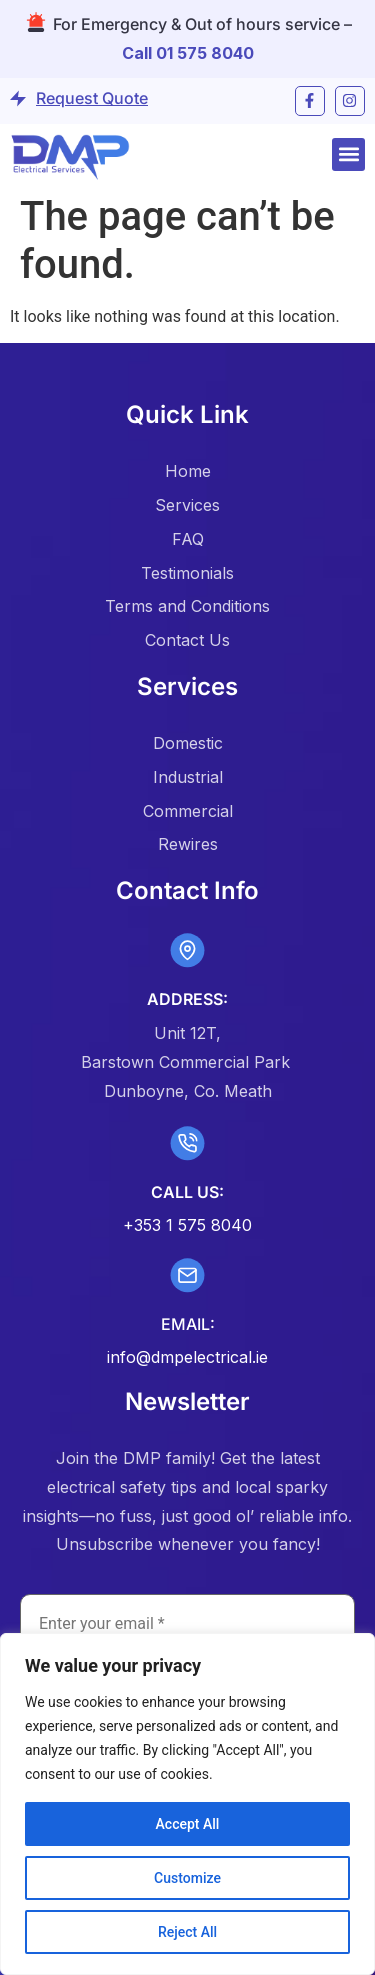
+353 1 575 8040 (187, 1225)
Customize (187, 1878)
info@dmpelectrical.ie (187, 1357)
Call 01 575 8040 (188, 53)
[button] (348, 154)
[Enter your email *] (187, 1624)
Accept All (188, 1824)
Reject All (187, 1932)
